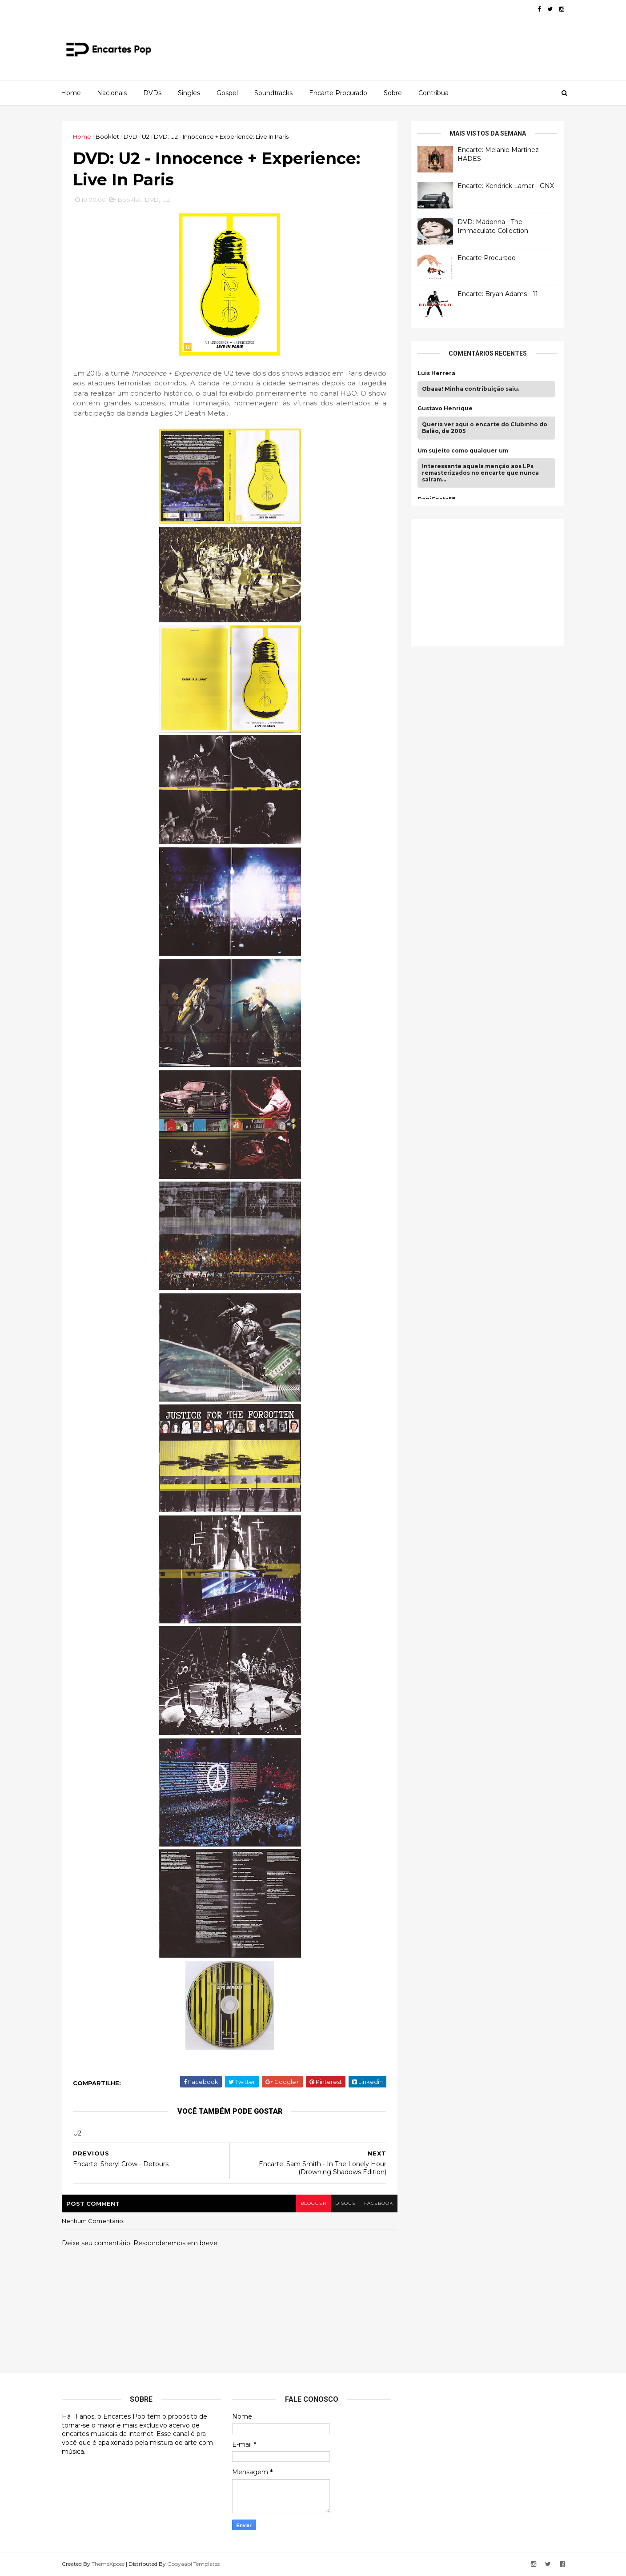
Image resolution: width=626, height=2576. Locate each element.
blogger (313, 2203)
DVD (130, 136)
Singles (189, 93)
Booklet (107, 136)
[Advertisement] (484, 581)
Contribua (433, 93)
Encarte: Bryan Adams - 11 (497, 294)
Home (71, 93)
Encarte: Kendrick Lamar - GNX (505, 186)
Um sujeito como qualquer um (462, 451)
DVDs (152, 93)
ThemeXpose (108, 2563)
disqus (345, 2203)
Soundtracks (273, 93)
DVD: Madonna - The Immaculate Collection (492, 226)
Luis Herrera (436, 373)
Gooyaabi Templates (193, 2563)
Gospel (227, 93)
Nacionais (112, 93)
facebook (378, 2203)
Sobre (393, 93)
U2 (145, 136)
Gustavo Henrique (445, 408)
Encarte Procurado (338, 93)
